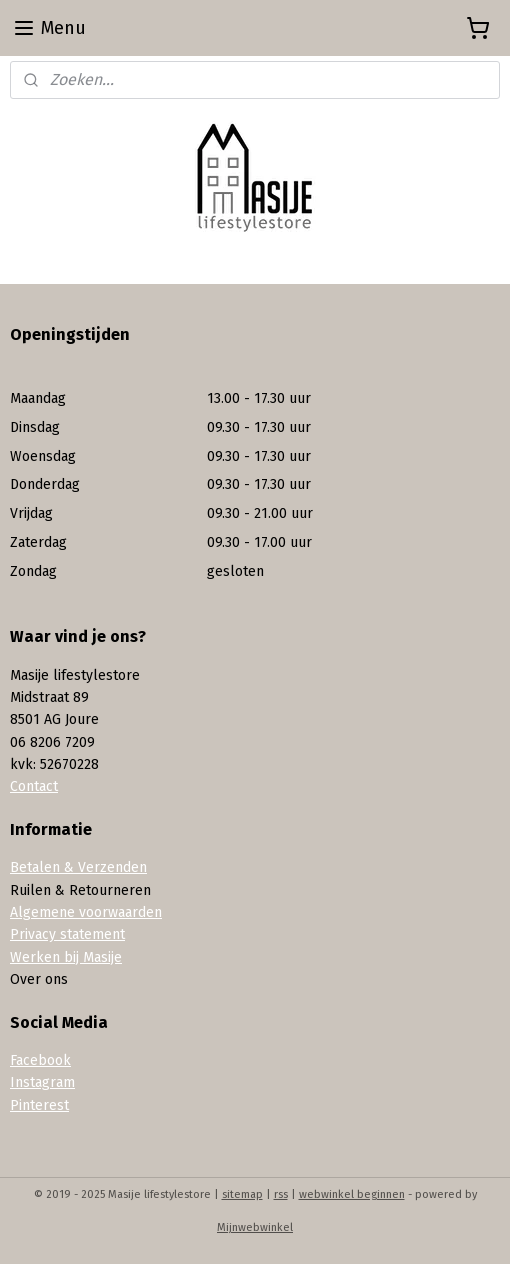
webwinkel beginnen (352, 1194)
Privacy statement (67, 934)
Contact (34, 786)
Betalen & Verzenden (78, 867)
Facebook (40, 1060)
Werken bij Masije (66, 957)
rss (281, 1194)
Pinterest (39, 1105)
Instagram (42, 1082)
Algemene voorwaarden (86, 912)
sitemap (242, 1194)
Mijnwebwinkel (255, 1227)
